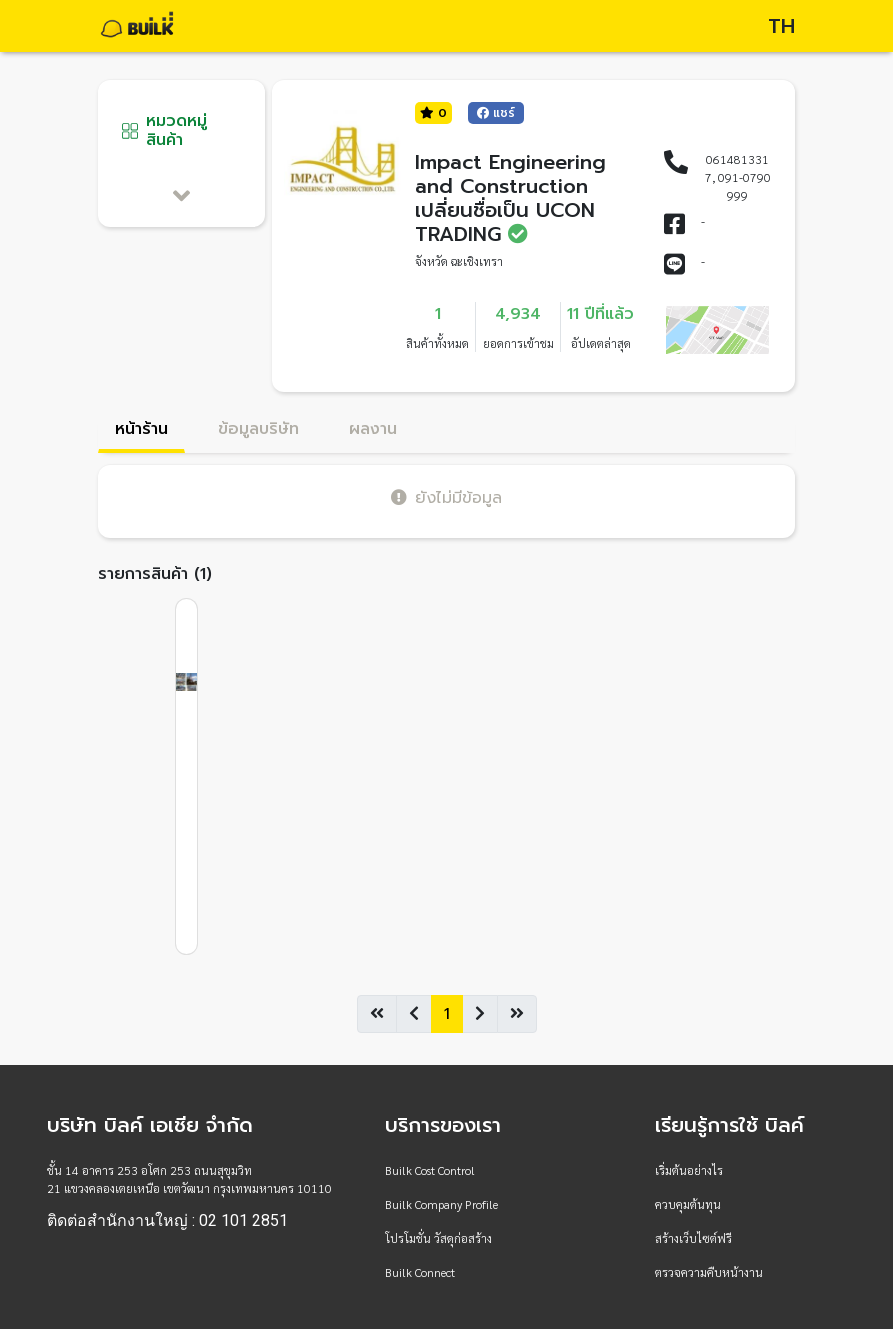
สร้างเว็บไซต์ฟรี (693, 1238)
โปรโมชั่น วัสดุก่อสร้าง (438, 1238)
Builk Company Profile (441, 1204)
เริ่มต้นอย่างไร (689, 1170)
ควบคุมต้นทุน (688, 1204)
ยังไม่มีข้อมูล (446, 497)
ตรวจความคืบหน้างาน (709, 1272)
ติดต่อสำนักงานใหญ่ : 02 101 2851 (167, 1221)
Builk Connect (420, 1272)
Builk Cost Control (430, 1170)
